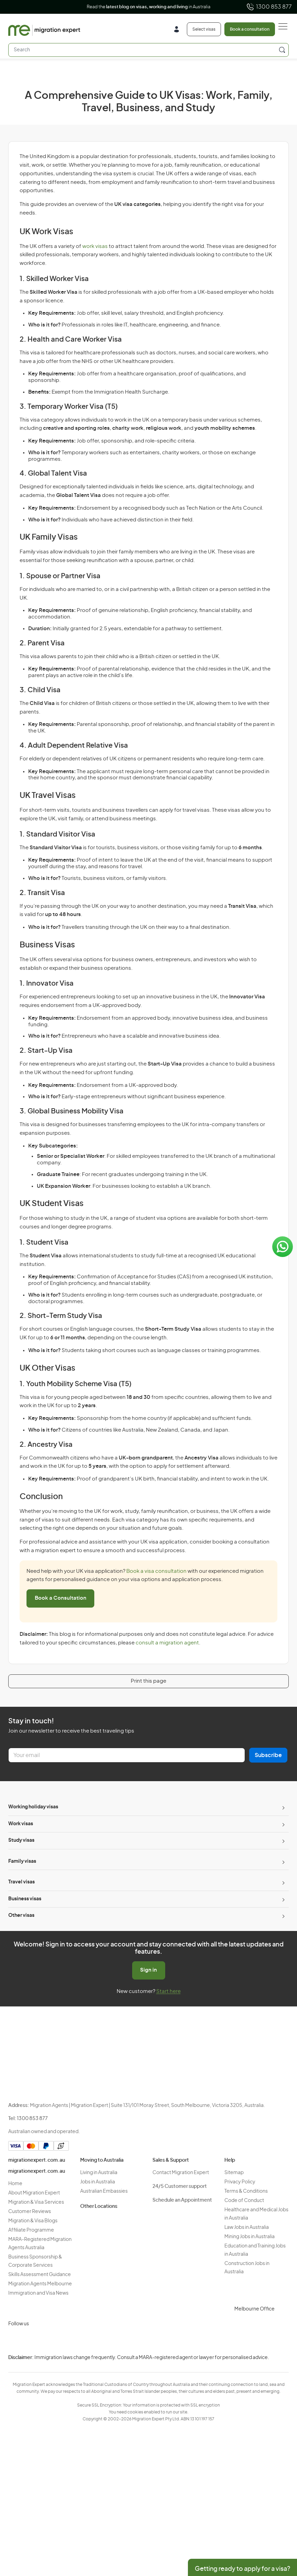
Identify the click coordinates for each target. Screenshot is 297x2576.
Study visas (21, 1840)
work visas (95, 246)
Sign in (148, 1970)
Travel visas (21, 1882)
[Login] (179, 30)
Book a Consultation (60, 1598)
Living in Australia (98, 2172)
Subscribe (268, 1755)
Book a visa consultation (156, 1571)
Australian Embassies (104, 2191)
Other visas (21, 1915)
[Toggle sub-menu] (282, 1807)
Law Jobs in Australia (246, 2227)
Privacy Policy (239, 2182)
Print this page (148, 1681)
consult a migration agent (167, 1642)
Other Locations (98, 2206)
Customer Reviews (29, 2211)
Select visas (203, 29)
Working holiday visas (33, 1807)
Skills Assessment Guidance (39, 2274)
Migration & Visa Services (36, 2202)
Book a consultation (249, 29)
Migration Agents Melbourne (40, 2284)
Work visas (20, 1823)
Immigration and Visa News (38, 2293)
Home (15, 2183)
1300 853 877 (269, 7)
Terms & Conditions (246, 2191)
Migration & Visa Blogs (32, 2221)
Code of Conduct (244, 2200)
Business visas (24, 1899)
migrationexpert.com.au (36, 2160)
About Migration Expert (34, 2193)
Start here (168, 1991)
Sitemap (234, 2172)
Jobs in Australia (97, 2182)
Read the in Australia (148, 7)
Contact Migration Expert (180, 2172)
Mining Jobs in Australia (249, 2236)
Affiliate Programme (31, 2230)
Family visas (22, 1861)
